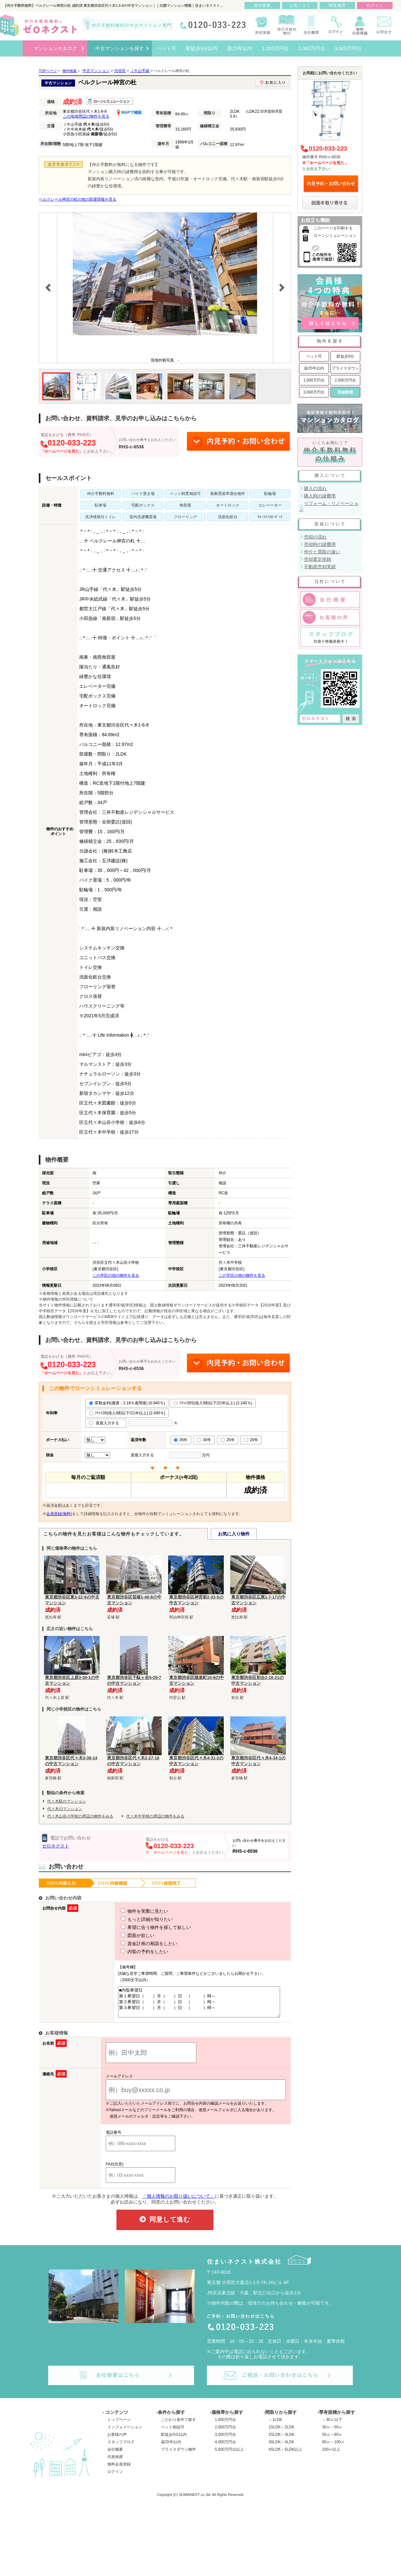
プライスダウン (345, 368)
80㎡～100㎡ (333, 2447)
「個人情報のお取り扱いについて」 (178, 2201)
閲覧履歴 (337, 5)
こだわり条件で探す (178, 2425)
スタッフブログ (121, 2447)
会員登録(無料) (59, 1514)
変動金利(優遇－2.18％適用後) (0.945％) (127, 1403)
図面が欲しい (126, 1935)
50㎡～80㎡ (332, 2440)
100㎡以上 (331, 2455)
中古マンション (96, 70)
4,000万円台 (225, 2447)
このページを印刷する (333, 228)
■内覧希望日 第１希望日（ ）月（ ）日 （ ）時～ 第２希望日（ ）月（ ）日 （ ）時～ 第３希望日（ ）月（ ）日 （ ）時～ (196, 2004)
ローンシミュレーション (335, 235)
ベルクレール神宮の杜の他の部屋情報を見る (77, 199)
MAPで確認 (129, 112)
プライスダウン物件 (178, 2455)
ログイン (115, 2477)
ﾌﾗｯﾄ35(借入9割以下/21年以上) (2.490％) (127, 1413)
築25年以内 (314, 368)
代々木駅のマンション (66, 1801)
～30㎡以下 (332, 2425)
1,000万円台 (314, 380)
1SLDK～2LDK (281, 2433)
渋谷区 (120, 70)
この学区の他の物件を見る (115, 1275)
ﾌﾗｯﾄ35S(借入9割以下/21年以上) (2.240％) (212, 1403)
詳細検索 (345, 392)
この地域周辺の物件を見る (86, 116)
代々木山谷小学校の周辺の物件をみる (80, 1816)
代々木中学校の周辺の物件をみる (155, 1816)
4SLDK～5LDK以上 (285, 2455)
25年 (227, 1440)
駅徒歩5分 (345, 356)
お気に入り (299, 5)
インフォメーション (124, 2433)
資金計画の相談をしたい (137, 1943)
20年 (251, 1440)
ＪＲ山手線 (139, 70)
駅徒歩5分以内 (174, 2440)
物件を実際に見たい (132, 1911)
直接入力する (106, 1423)
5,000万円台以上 (229, 2455)
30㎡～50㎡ (332, 2433)
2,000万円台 (345, 380)
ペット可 (314, 356)
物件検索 (262, 5)
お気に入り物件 (234, 1533)
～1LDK (275, 2425)
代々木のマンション (64, 1808)
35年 (181, 1440)
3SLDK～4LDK (281, 2447)
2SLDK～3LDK (281, 2440)
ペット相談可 (172, 2433)
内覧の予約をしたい (132, 1951)
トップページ (119, 2425)
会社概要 (115, 2455)
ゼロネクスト (55, 1845)
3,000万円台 (314, 392)
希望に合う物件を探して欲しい (144, 1927)
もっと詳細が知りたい (135, 1919)
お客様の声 (117, 2440)
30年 (204, 1440)
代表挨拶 (115, 2462)
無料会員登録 (119, 2470)
